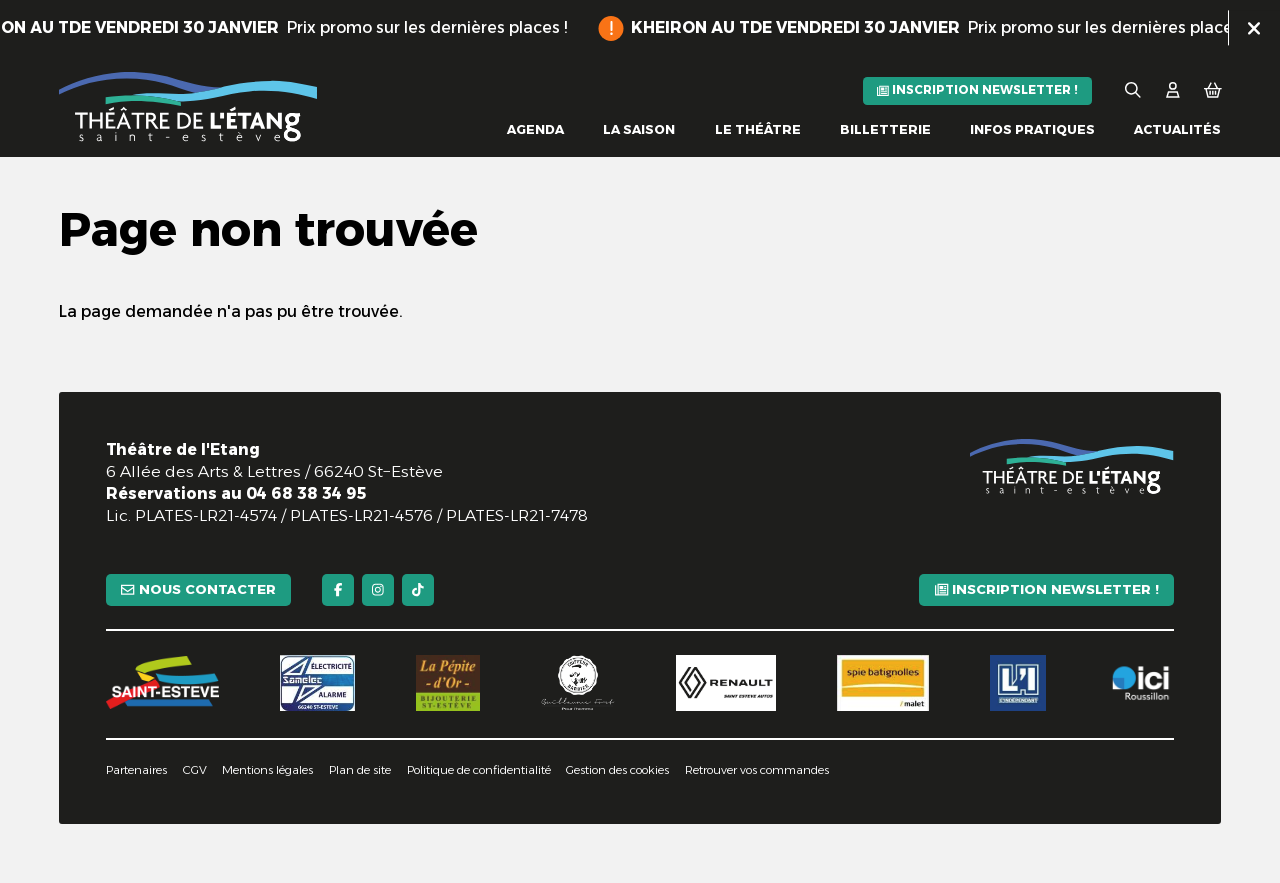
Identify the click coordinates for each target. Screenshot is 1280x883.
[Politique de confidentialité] (479, 771)
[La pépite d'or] (448, 683)
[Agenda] (535, 130)
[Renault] (726, 683)
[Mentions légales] (267, 771)
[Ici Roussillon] (1140, 683)
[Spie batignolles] (883, 683)
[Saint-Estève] (162, 682)
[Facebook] (338, 590)
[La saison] (639, 130)
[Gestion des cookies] (617, 771)
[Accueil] (188, 107)
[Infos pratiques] (1032, 130)
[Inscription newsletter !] (977, 91)
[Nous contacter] (198, 590)
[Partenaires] (136, 771)
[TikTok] (418, 590)
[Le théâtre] (758, 130)
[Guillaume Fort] (578, 683)
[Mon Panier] (1213, 90)
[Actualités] (1177, 130)
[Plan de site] (360, 771)
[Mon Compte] (1173, 90)
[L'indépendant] (1018, 683)
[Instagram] (378, 590)
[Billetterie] (885, 130)
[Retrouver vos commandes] (757, 771)
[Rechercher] (1133, 90)
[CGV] (195, 771)
